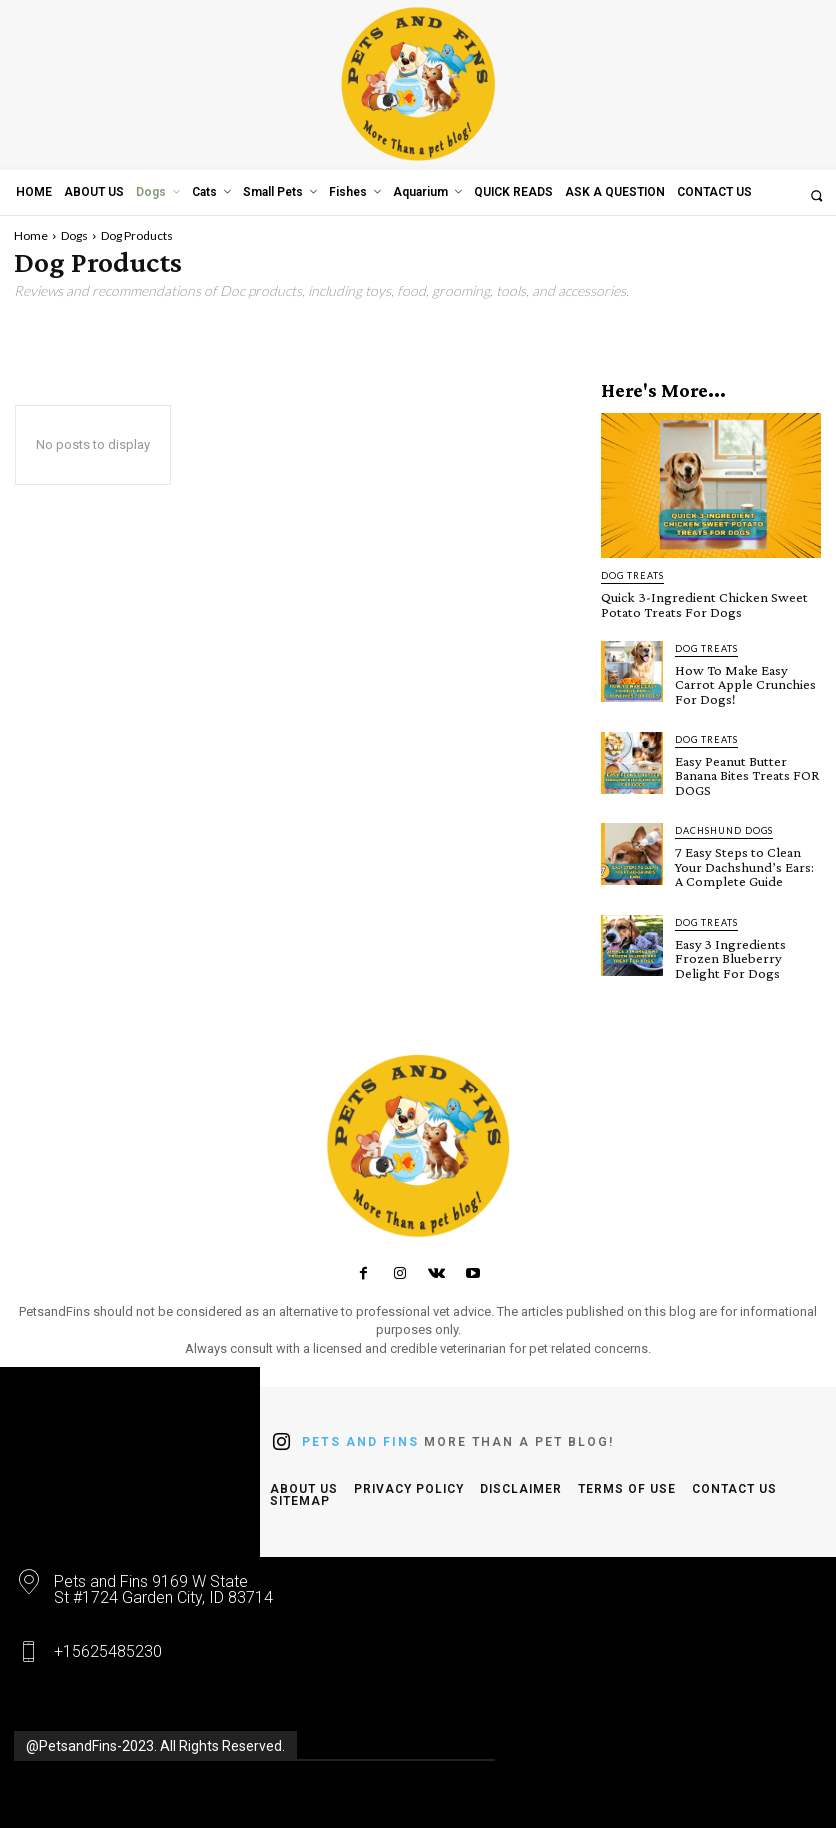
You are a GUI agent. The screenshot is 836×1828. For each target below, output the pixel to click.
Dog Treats (632, 575)
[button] (816, 195)
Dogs (74, 235)
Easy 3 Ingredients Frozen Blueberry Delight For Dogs (728, 952)
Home (31, 235)
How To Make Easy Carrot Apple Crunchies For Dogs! (742, 682)
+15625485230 (108, 1644)
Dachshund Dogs (724, 826)
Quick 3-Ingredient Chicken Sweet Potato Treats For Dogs (698, 604)
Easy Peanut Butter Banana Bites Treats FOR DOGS (744, 772)
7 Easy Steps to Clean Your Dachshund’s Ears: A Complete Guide (748, 862)
